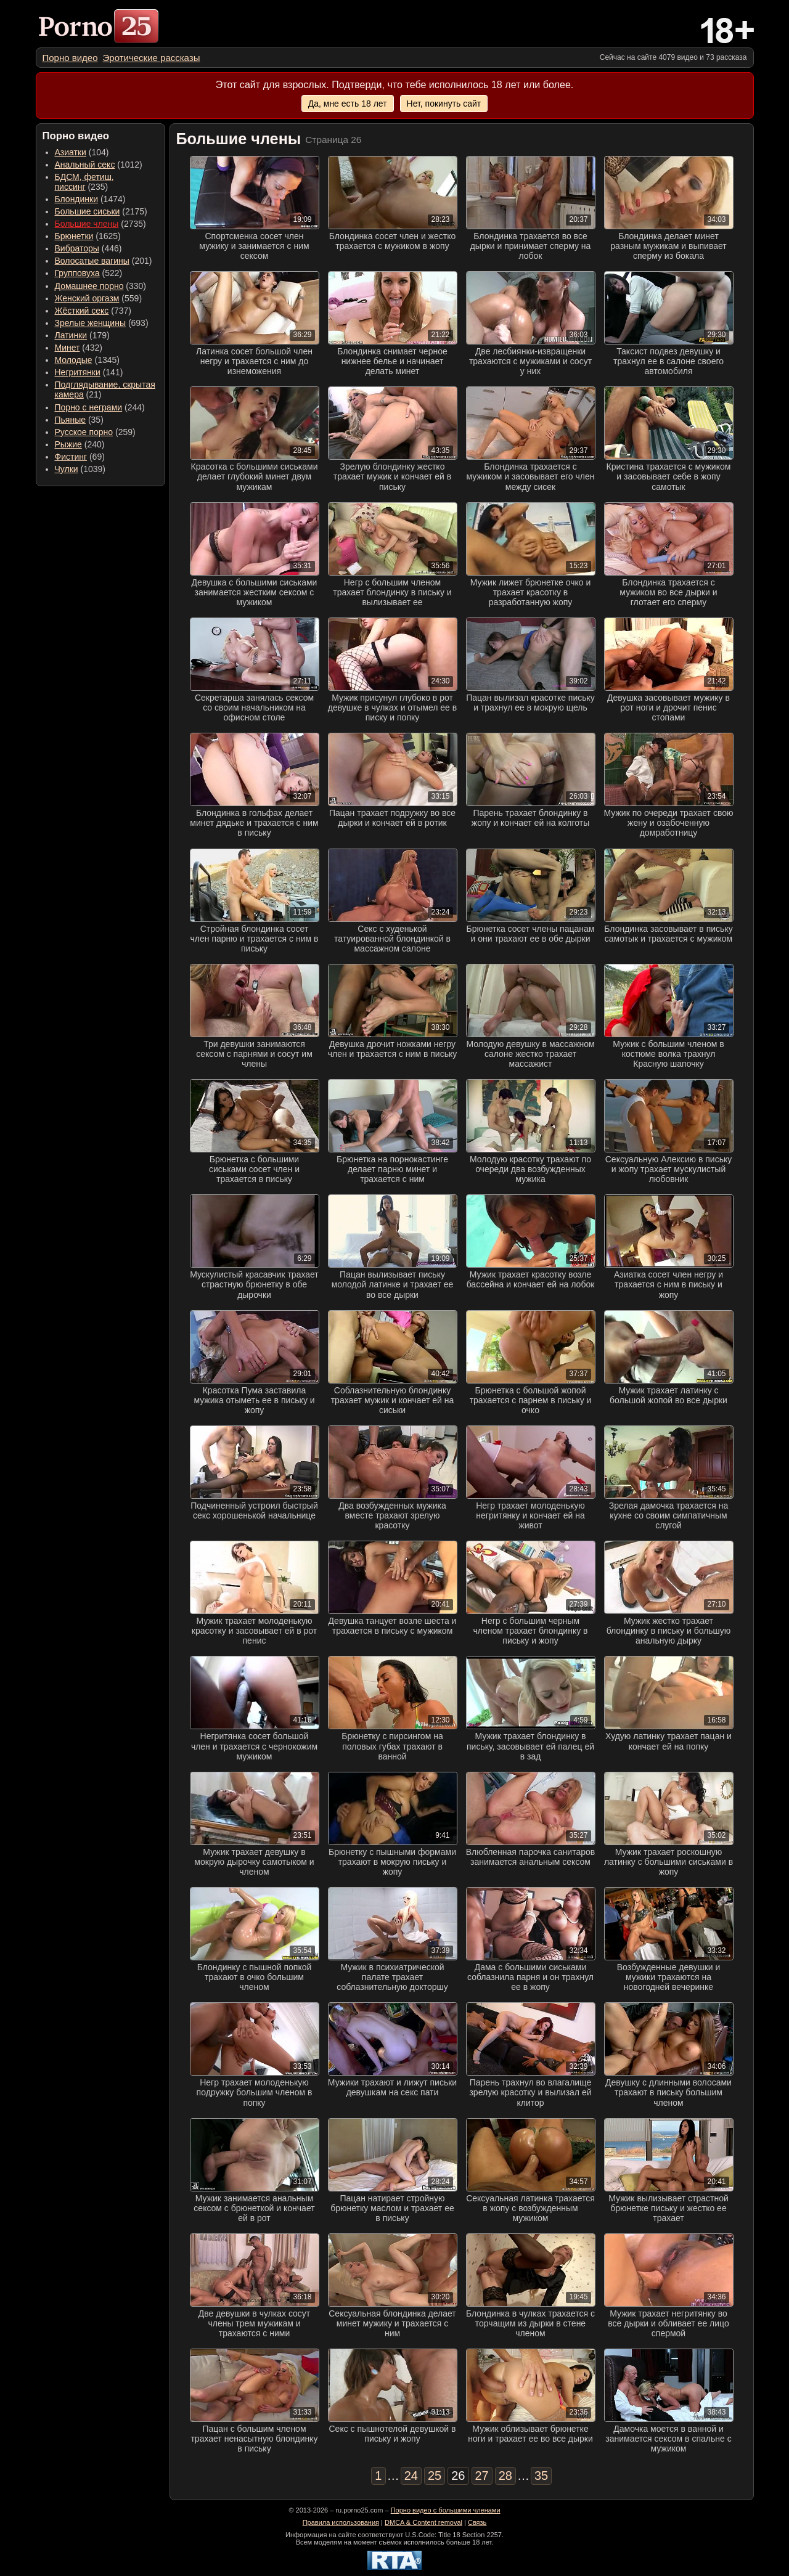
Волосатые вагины (92, 261)
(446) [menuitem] (88, 248)
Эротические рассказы (151, 57)
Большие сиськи (87, 211)
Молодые (73, 360)
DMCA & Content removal (423, 2522)
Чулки (66, 469)
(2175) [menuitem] (101, 211)
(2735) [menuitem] (100, 224)
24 (411, 2475)
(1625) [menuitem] (88, 236)
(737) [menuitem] (93, 311)
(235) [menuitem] (84, 182)
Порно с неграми (89, 407)
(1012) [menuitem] (98, 164)
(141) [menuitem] (89, 372)
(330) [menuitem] (101, 286)
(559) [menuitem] (98, 298)
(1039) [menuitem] (80, 469)
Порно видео (70, 57)
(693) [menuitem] (102, 323)
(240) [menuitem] (80, 444)
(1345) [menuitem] (87, 360)
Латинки (71, 335)
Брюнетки (74, 236)
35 (541, 2475)
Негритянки (77, 372)
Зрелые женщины (90, 323)
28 (505, 2475)
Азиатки (70, 152)
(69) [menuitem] (80, 457)
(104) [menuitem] (82, 152)
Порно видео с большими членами (446, 2510)
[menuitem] (70, 57)
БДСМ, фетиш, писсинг (84, 182)
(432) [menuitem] (79, 348)
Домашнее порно (89, 286)
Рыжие (68, 444)
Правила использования (341, 2522)
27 (482, 2475)
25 (434, 2475)
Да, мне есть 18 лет (347, 103)
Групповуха (77, 273)
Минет (67, 348)
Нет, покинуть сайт (444, 103)
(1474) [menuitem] (90, 199)
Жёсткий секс (82, 311)
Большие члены (87, 224)
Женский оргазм (87, 298)
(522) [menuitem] (89, 273)
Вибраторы (77, 248)
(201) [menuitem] (103, 261)
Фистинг (71, 457)
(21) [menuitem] (105, 389)
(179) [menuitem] (82, 335)
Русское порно (84, 432)
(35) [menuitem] (79, 420)
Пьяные (70, 420)
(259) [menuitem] (95, 432)
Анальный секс (85, 164)
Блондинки (77, 199)
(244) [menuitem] (100, 407)
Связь (477, 2522)
